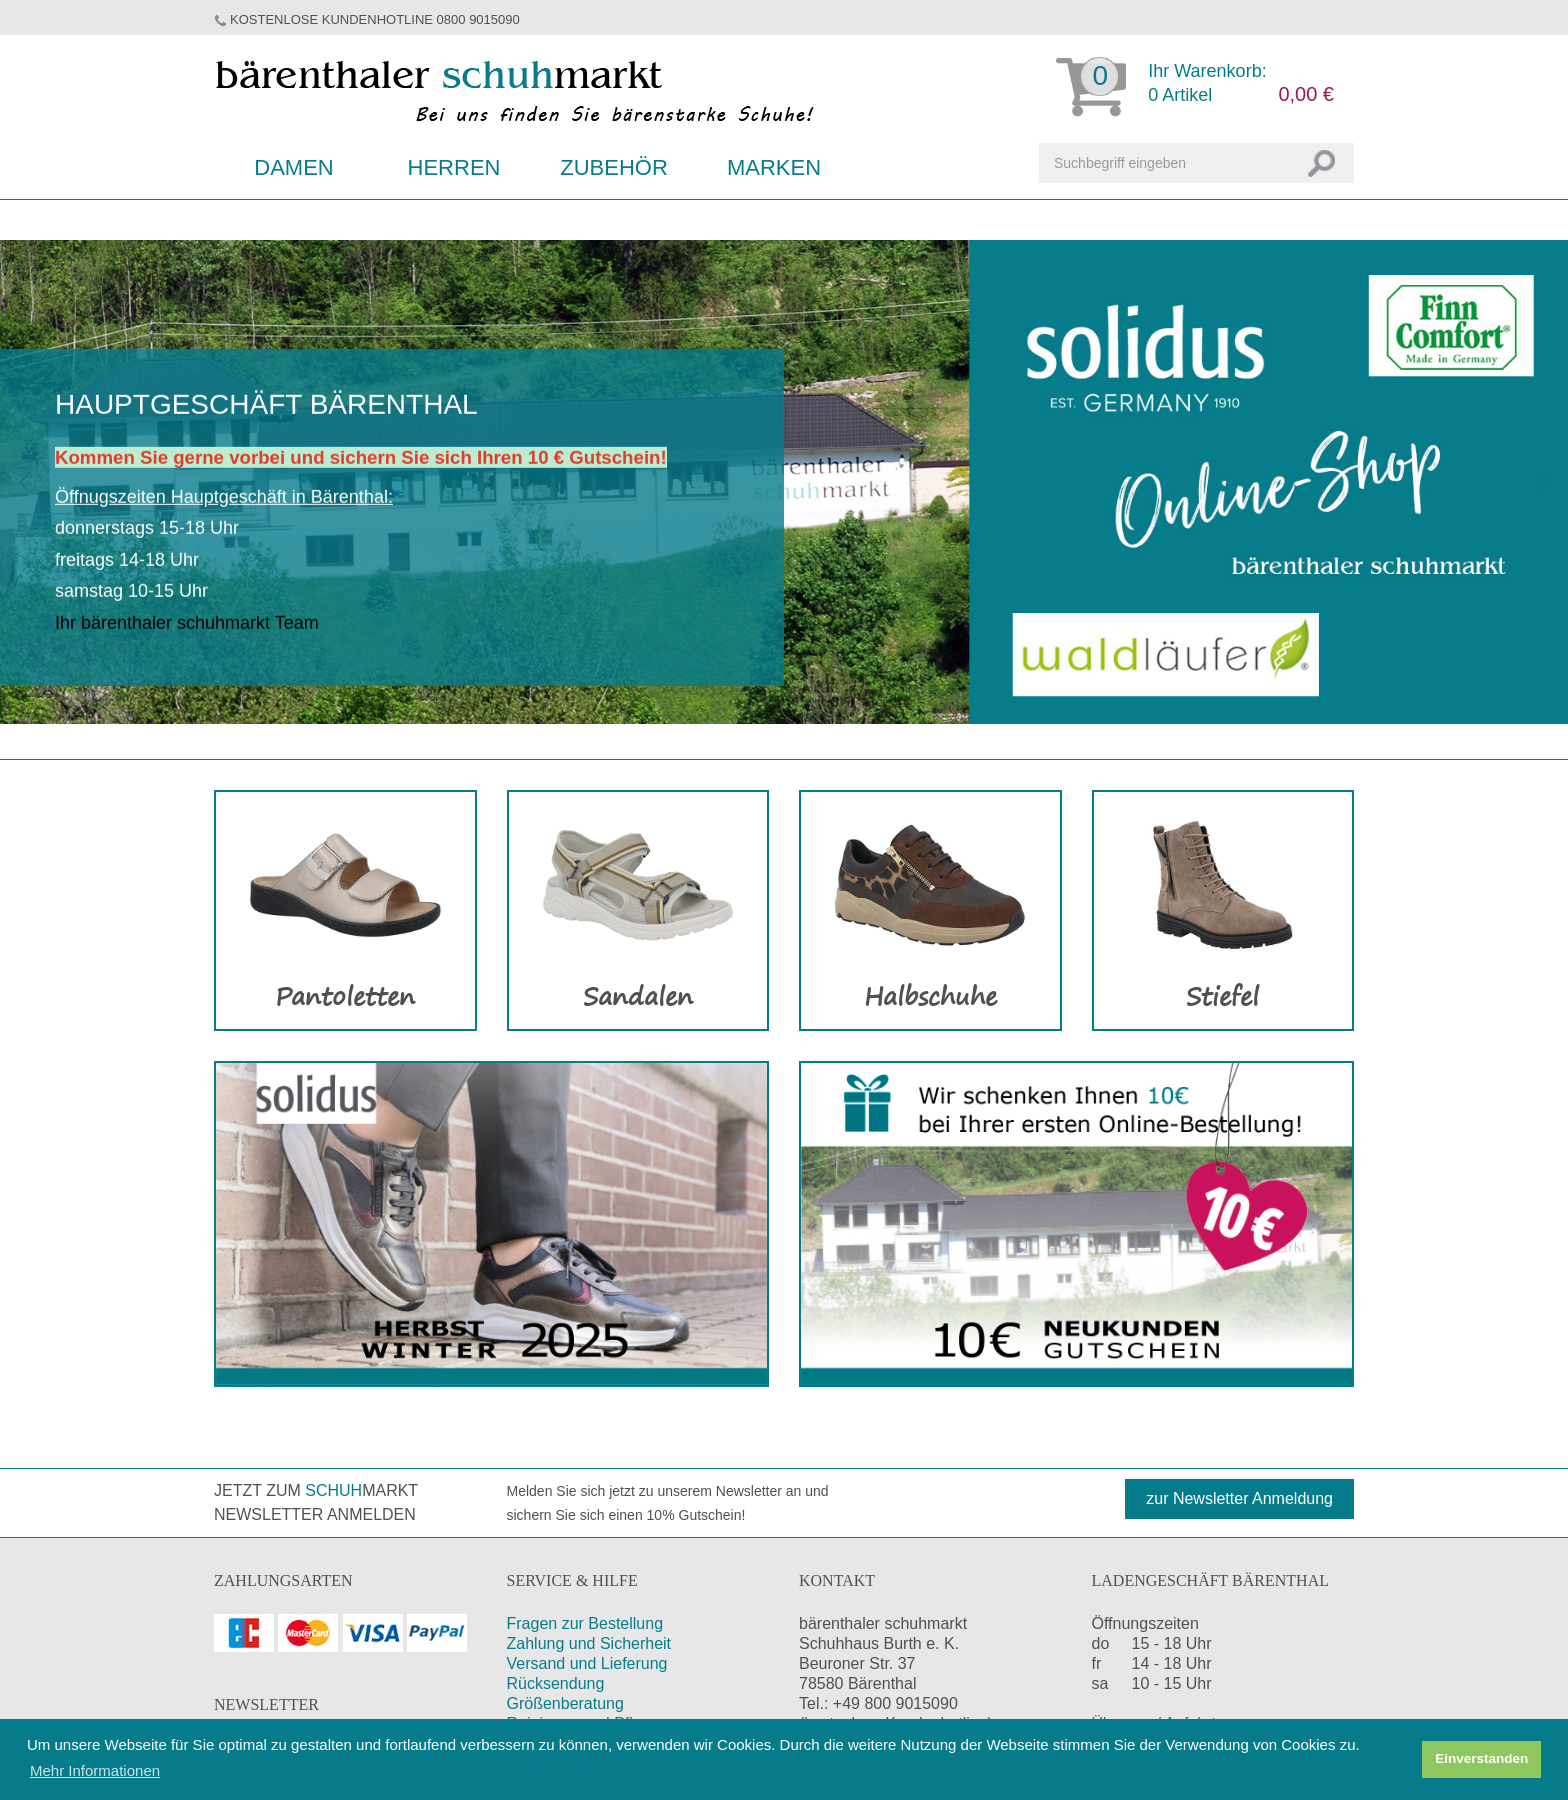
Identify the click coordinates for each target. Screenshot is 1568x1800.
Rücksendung (556, 1683)
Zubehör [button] (614, 167)
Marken (774, 167)
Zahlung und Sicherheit (589, 1643)
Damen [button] (293, 167)
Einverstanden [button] (1481, 1758)
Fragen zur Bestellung (585, 1623)
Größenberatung (565, 1703)
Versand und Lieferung (587, 1663)
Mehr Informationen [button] (95, 1770)
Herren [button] (454, 167)
